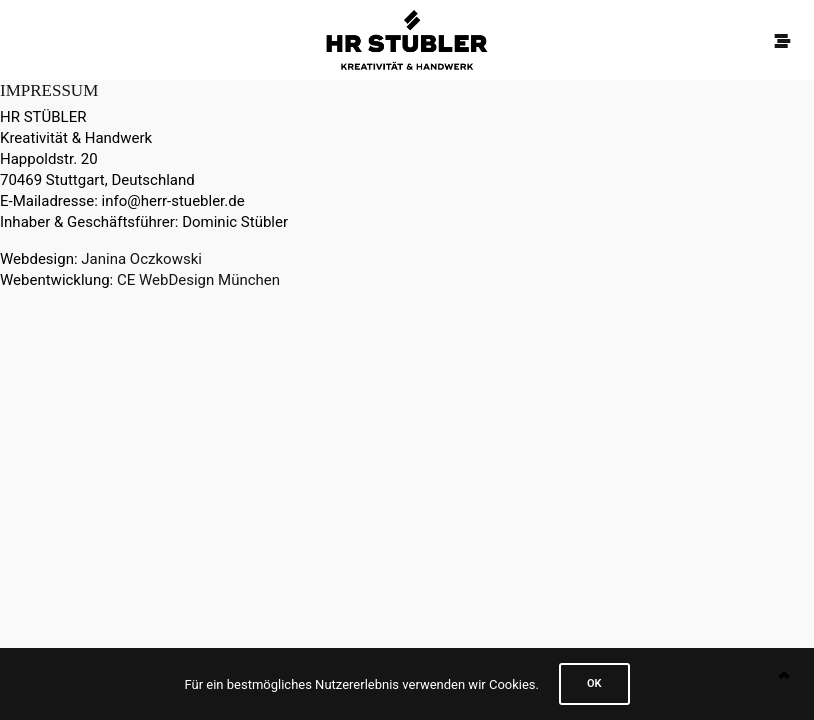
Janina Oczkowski (141, 259)
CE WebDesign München (198, 280)
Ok (594, 683)
